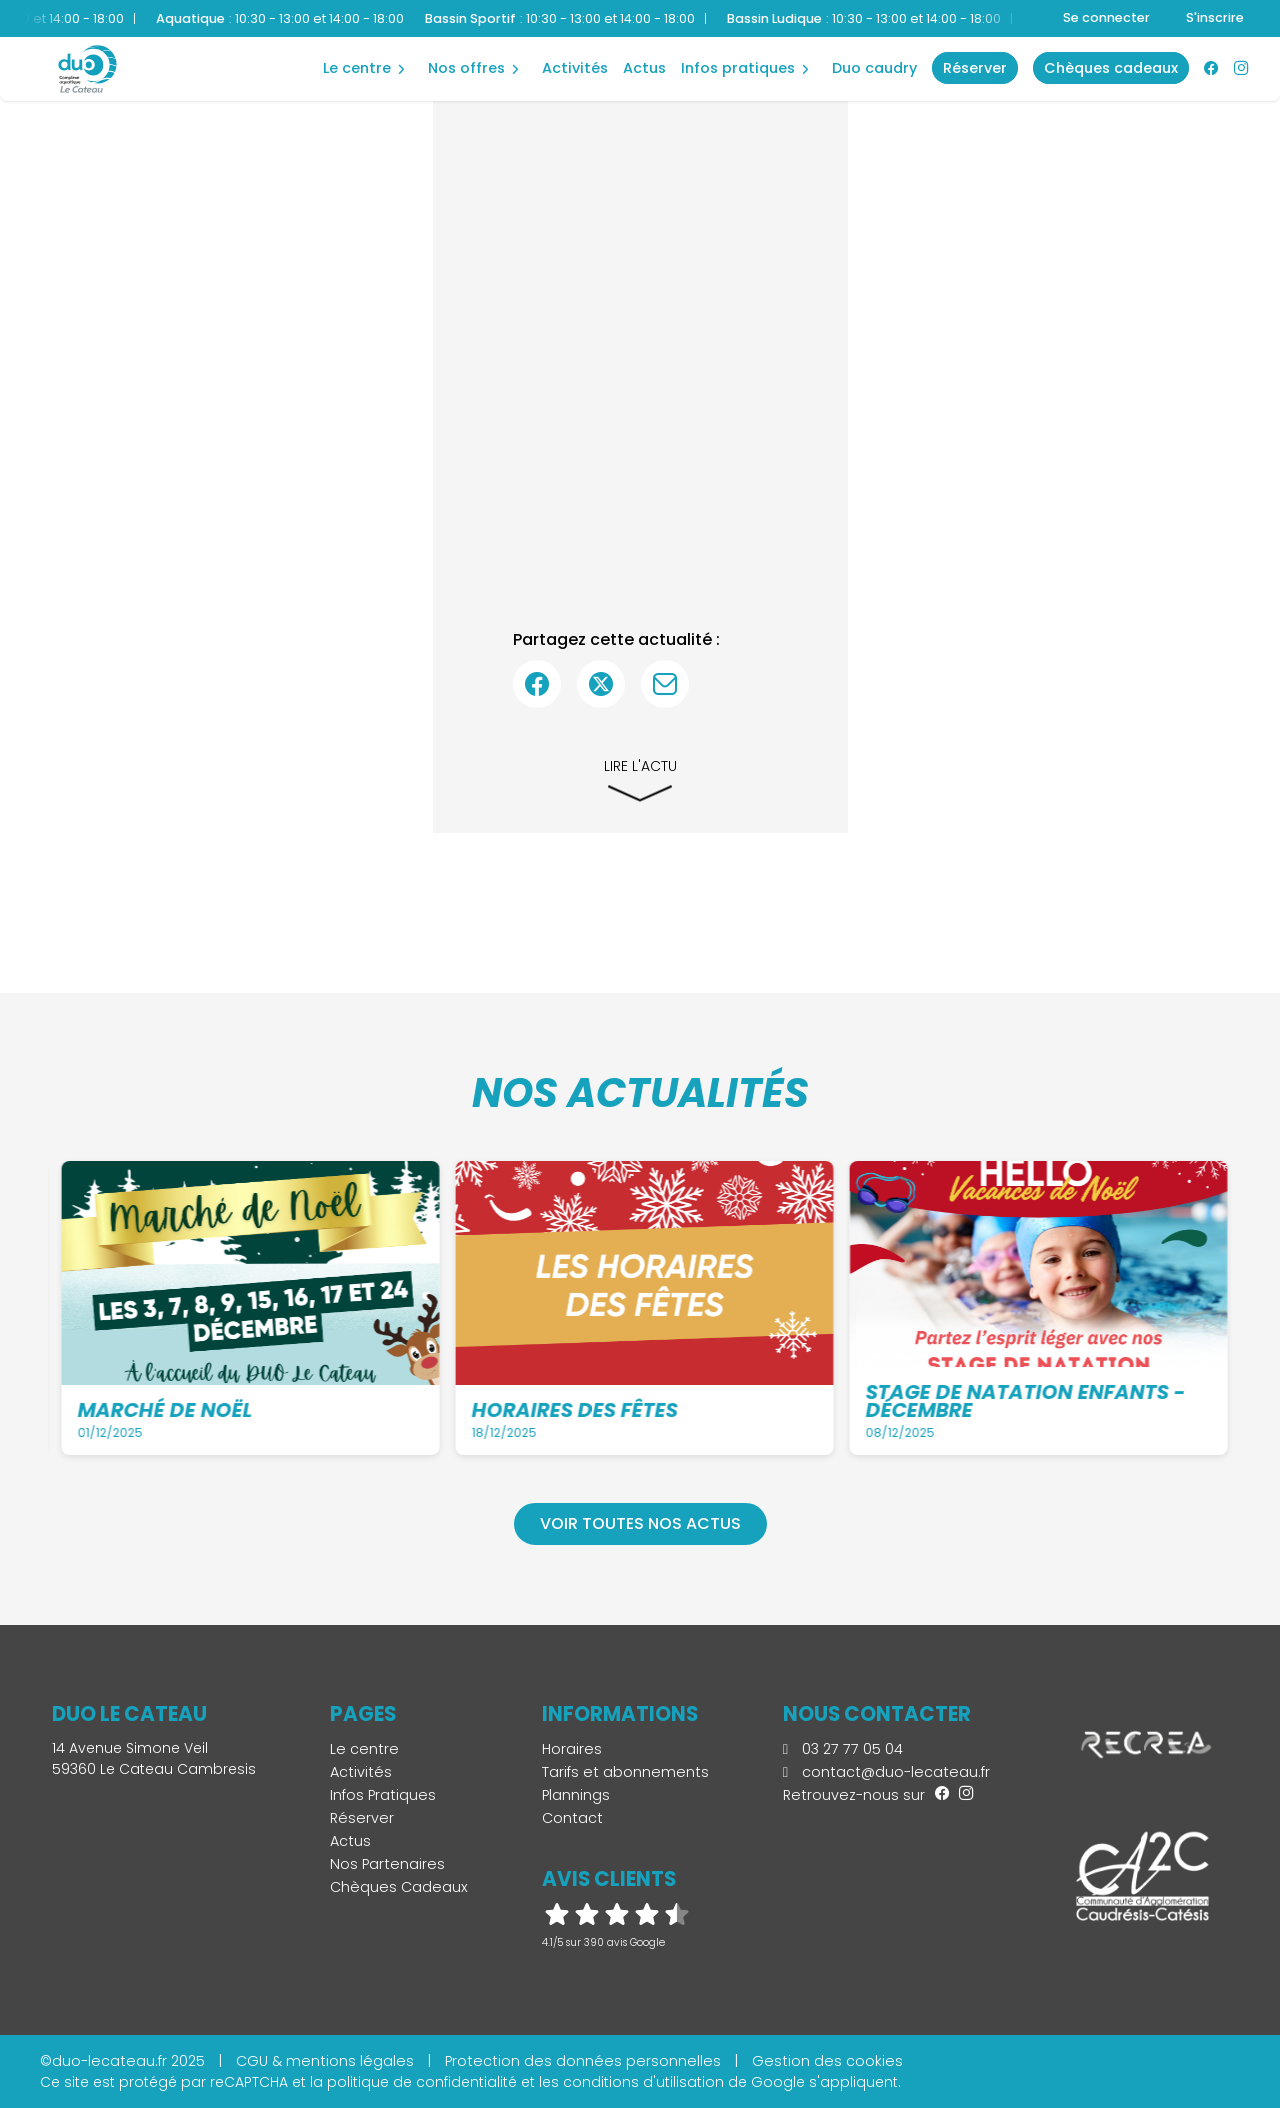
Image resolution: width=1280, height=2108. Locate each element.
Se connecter (1106, 17)
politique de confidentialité (422, 2082)
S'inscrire (1215, 17)
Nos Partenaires (387, 1864)
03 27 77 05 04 (843, 1749)
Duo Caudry (874, 68)
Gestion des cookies (827, 2061)
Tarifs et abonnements (625, 1772)
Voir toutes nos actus (640, 1523)
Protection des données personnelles (583, 2061)
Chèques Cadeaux (399, 1887)
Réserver (362, 1818)
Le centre (357, 68)
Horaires (572, 1749)
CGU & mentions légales (325, 2061)
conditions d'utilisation (643, 2082)
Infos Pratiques (738, 68)
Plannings (576, 1795)
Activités (575, 68)
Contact (572, 1818)
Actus (644, 68)
